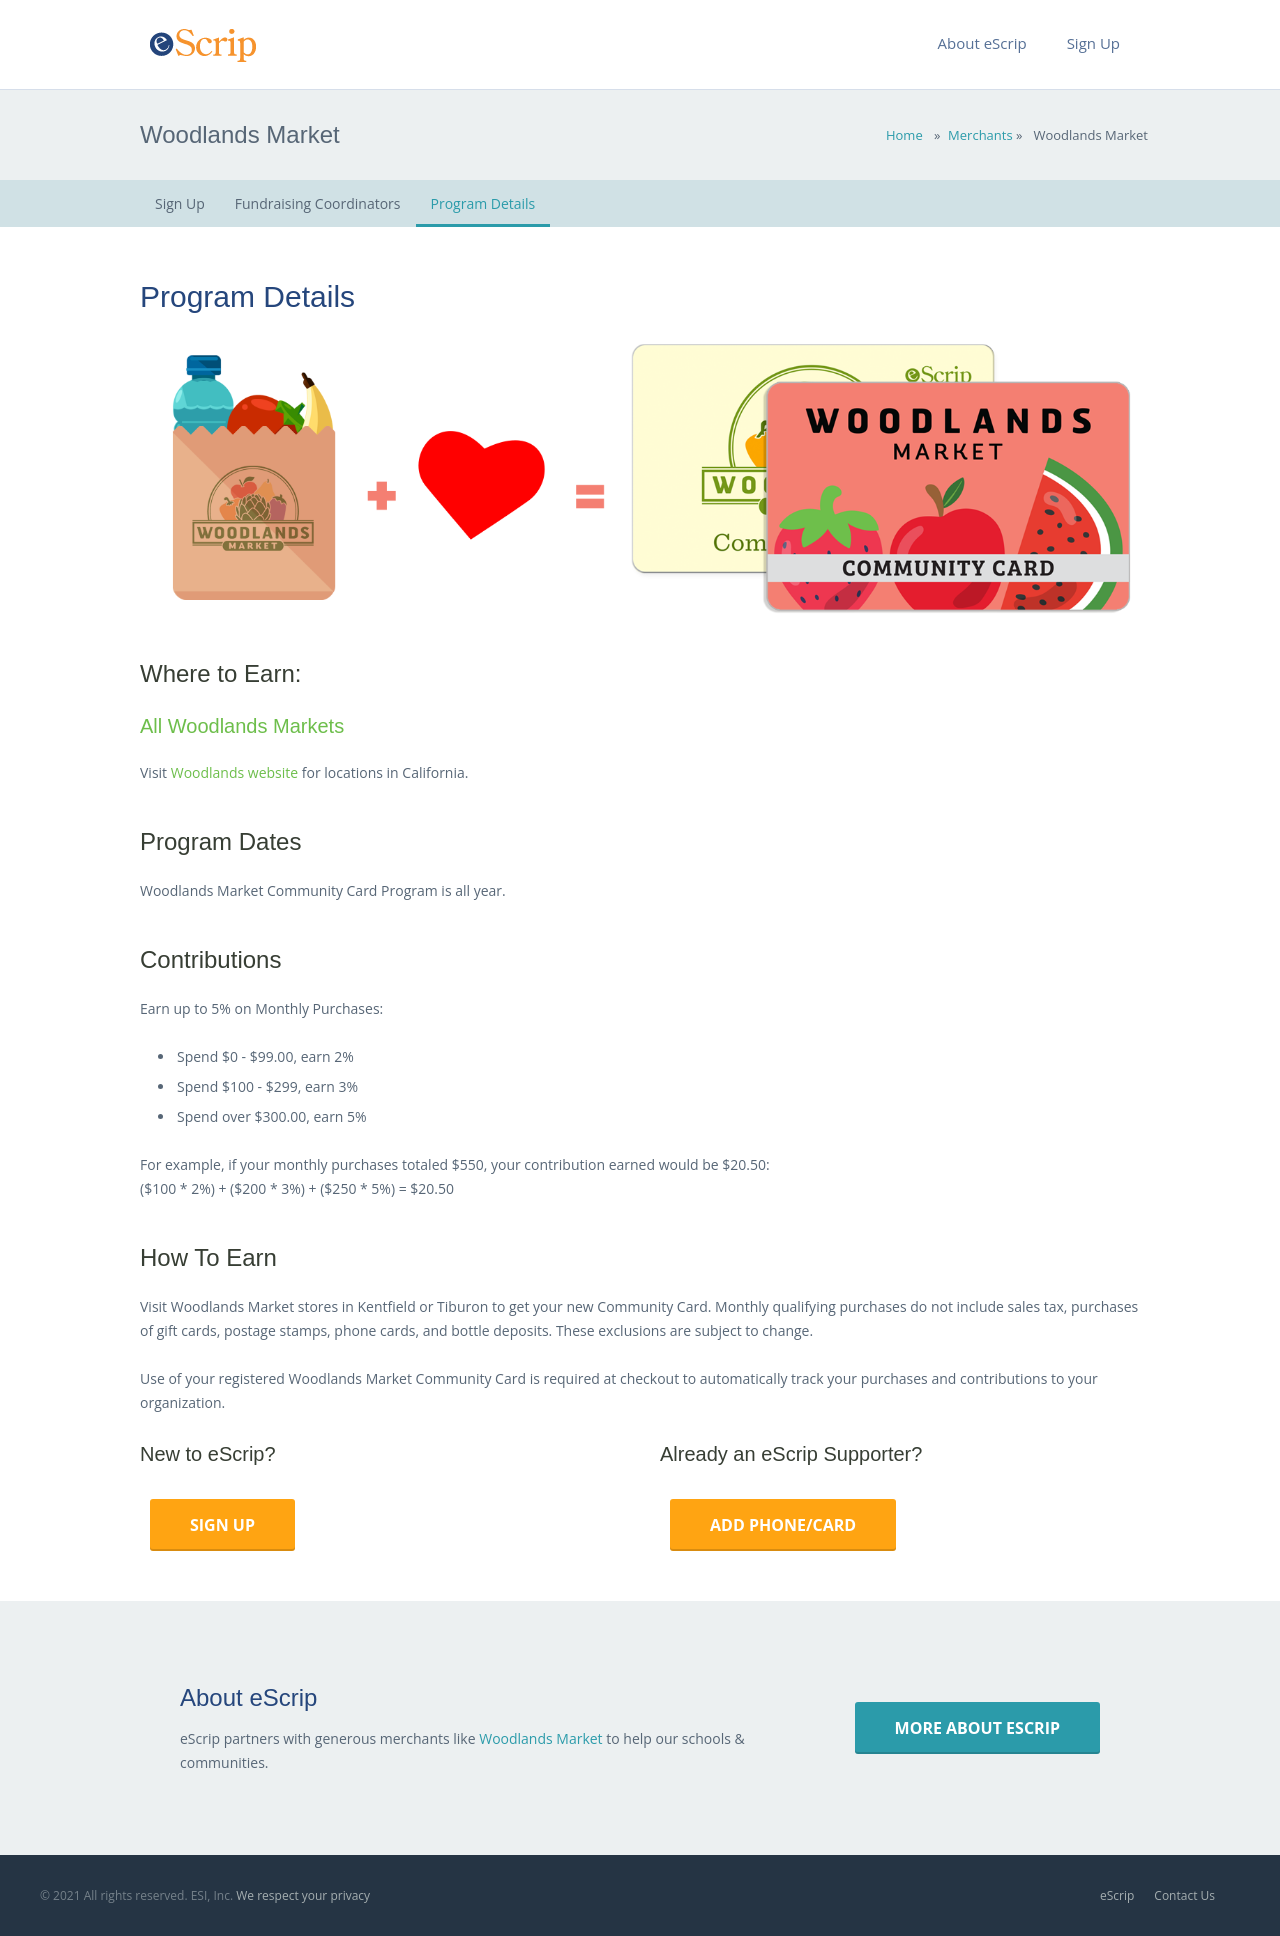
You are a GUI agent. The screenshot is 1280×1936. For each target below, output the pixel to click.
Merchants (980, 135)
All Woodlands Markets (242, 726)
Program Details (483, 203)
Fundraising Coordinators (318, 203)
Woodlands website (234, 772)
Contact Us (1184, 1895)
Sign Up (180, 203)
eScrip (1117, 1895)
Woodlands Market (540, 1738)
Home (904, 135)
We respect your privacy (303, 1895)
